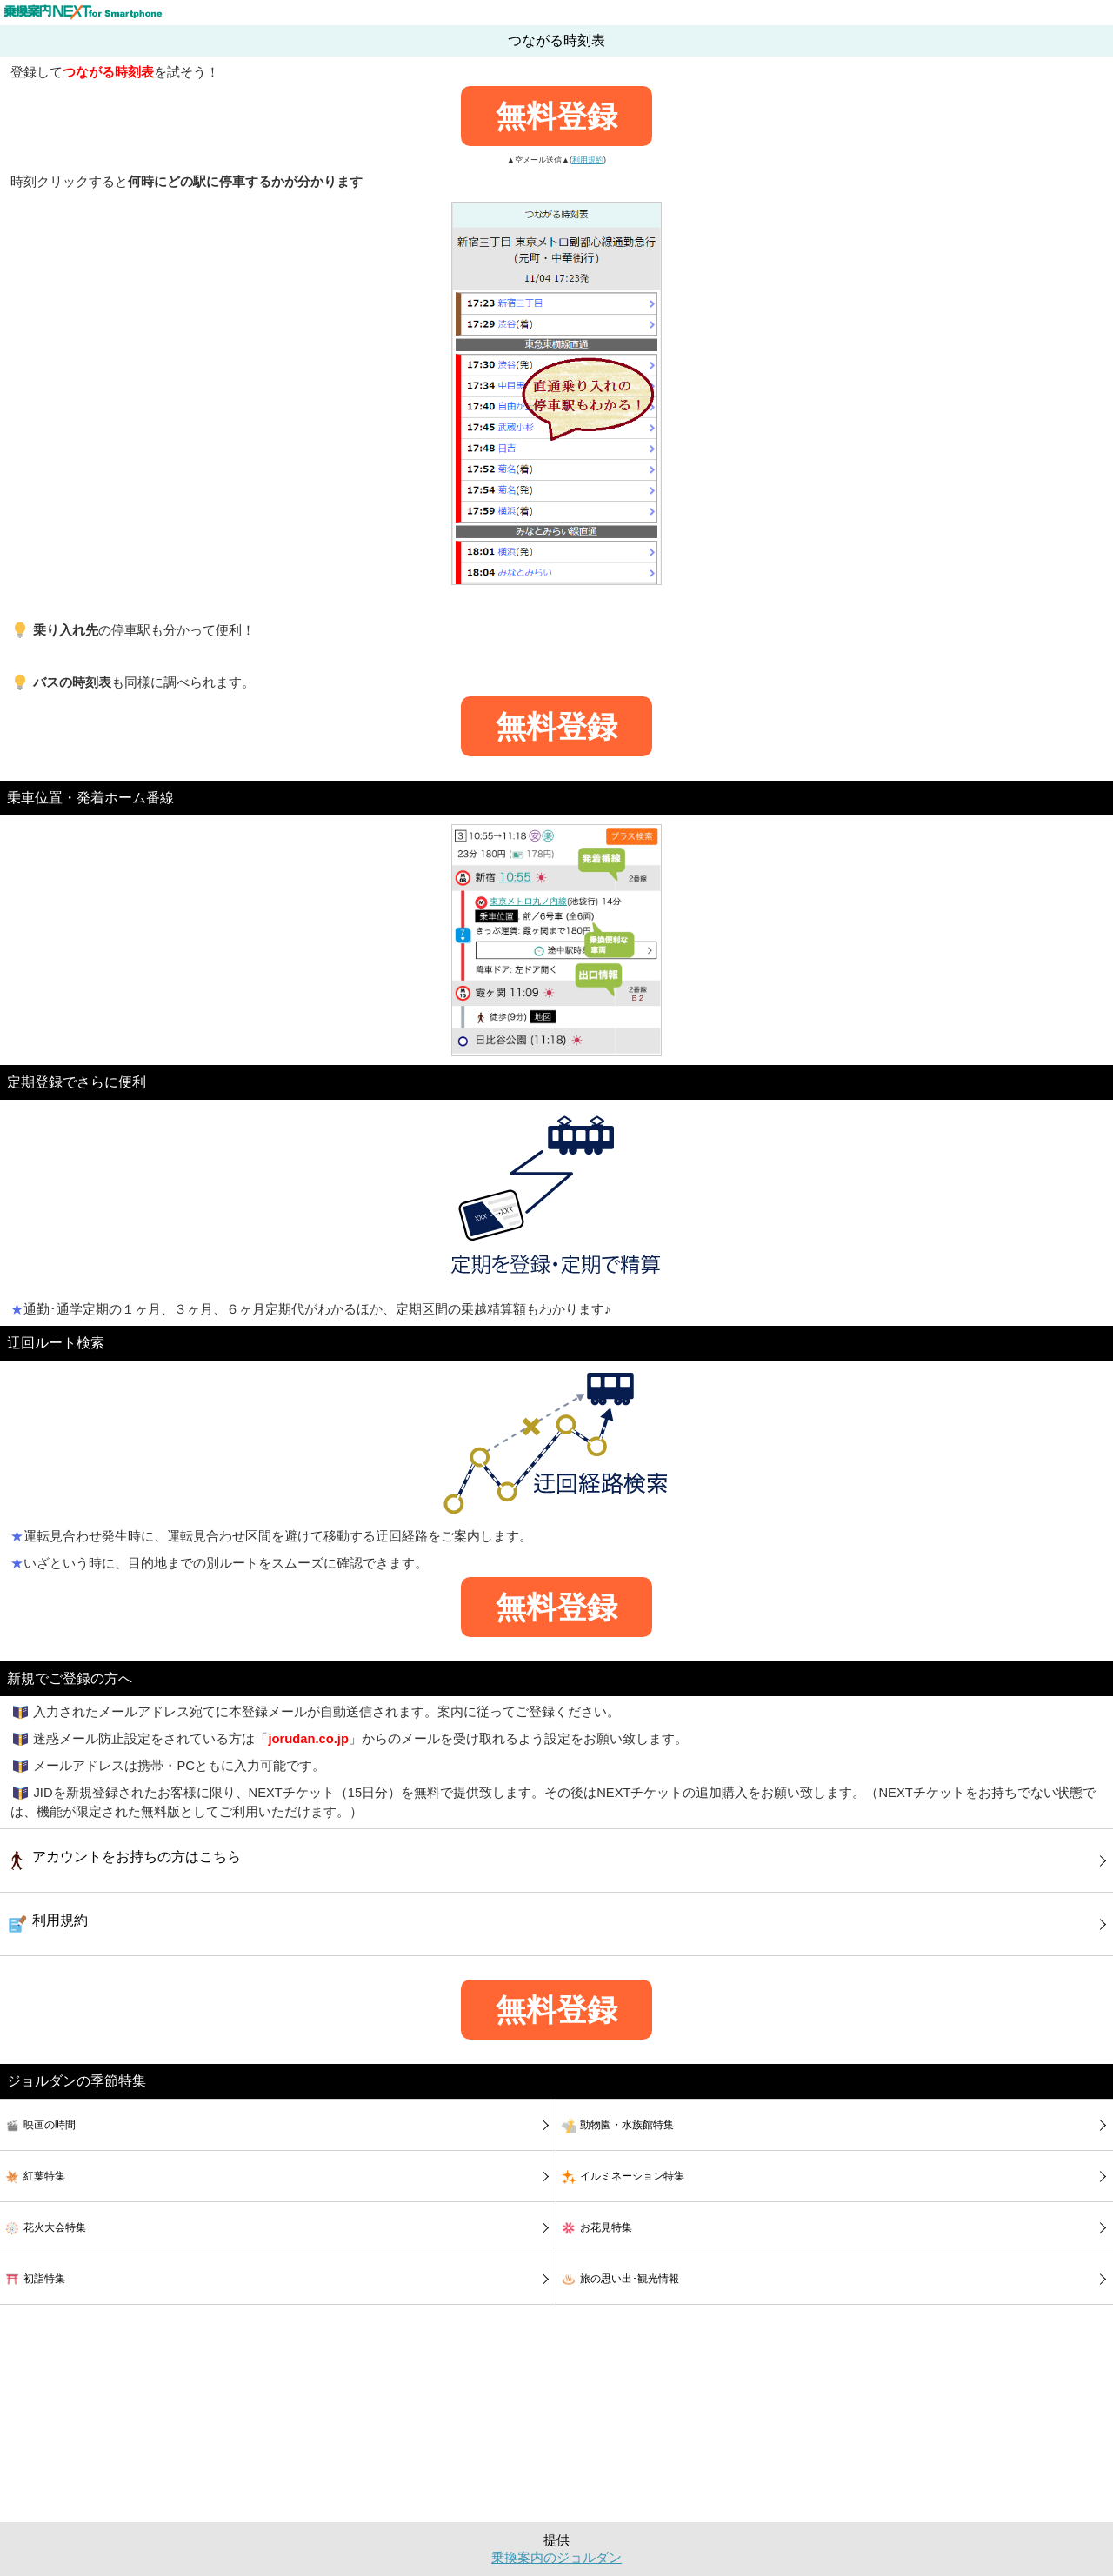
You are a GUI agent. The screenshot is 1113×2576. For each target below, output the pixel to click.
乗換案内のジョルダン (556, 2558)
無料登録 (556, 116)
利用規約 (587, 160)
